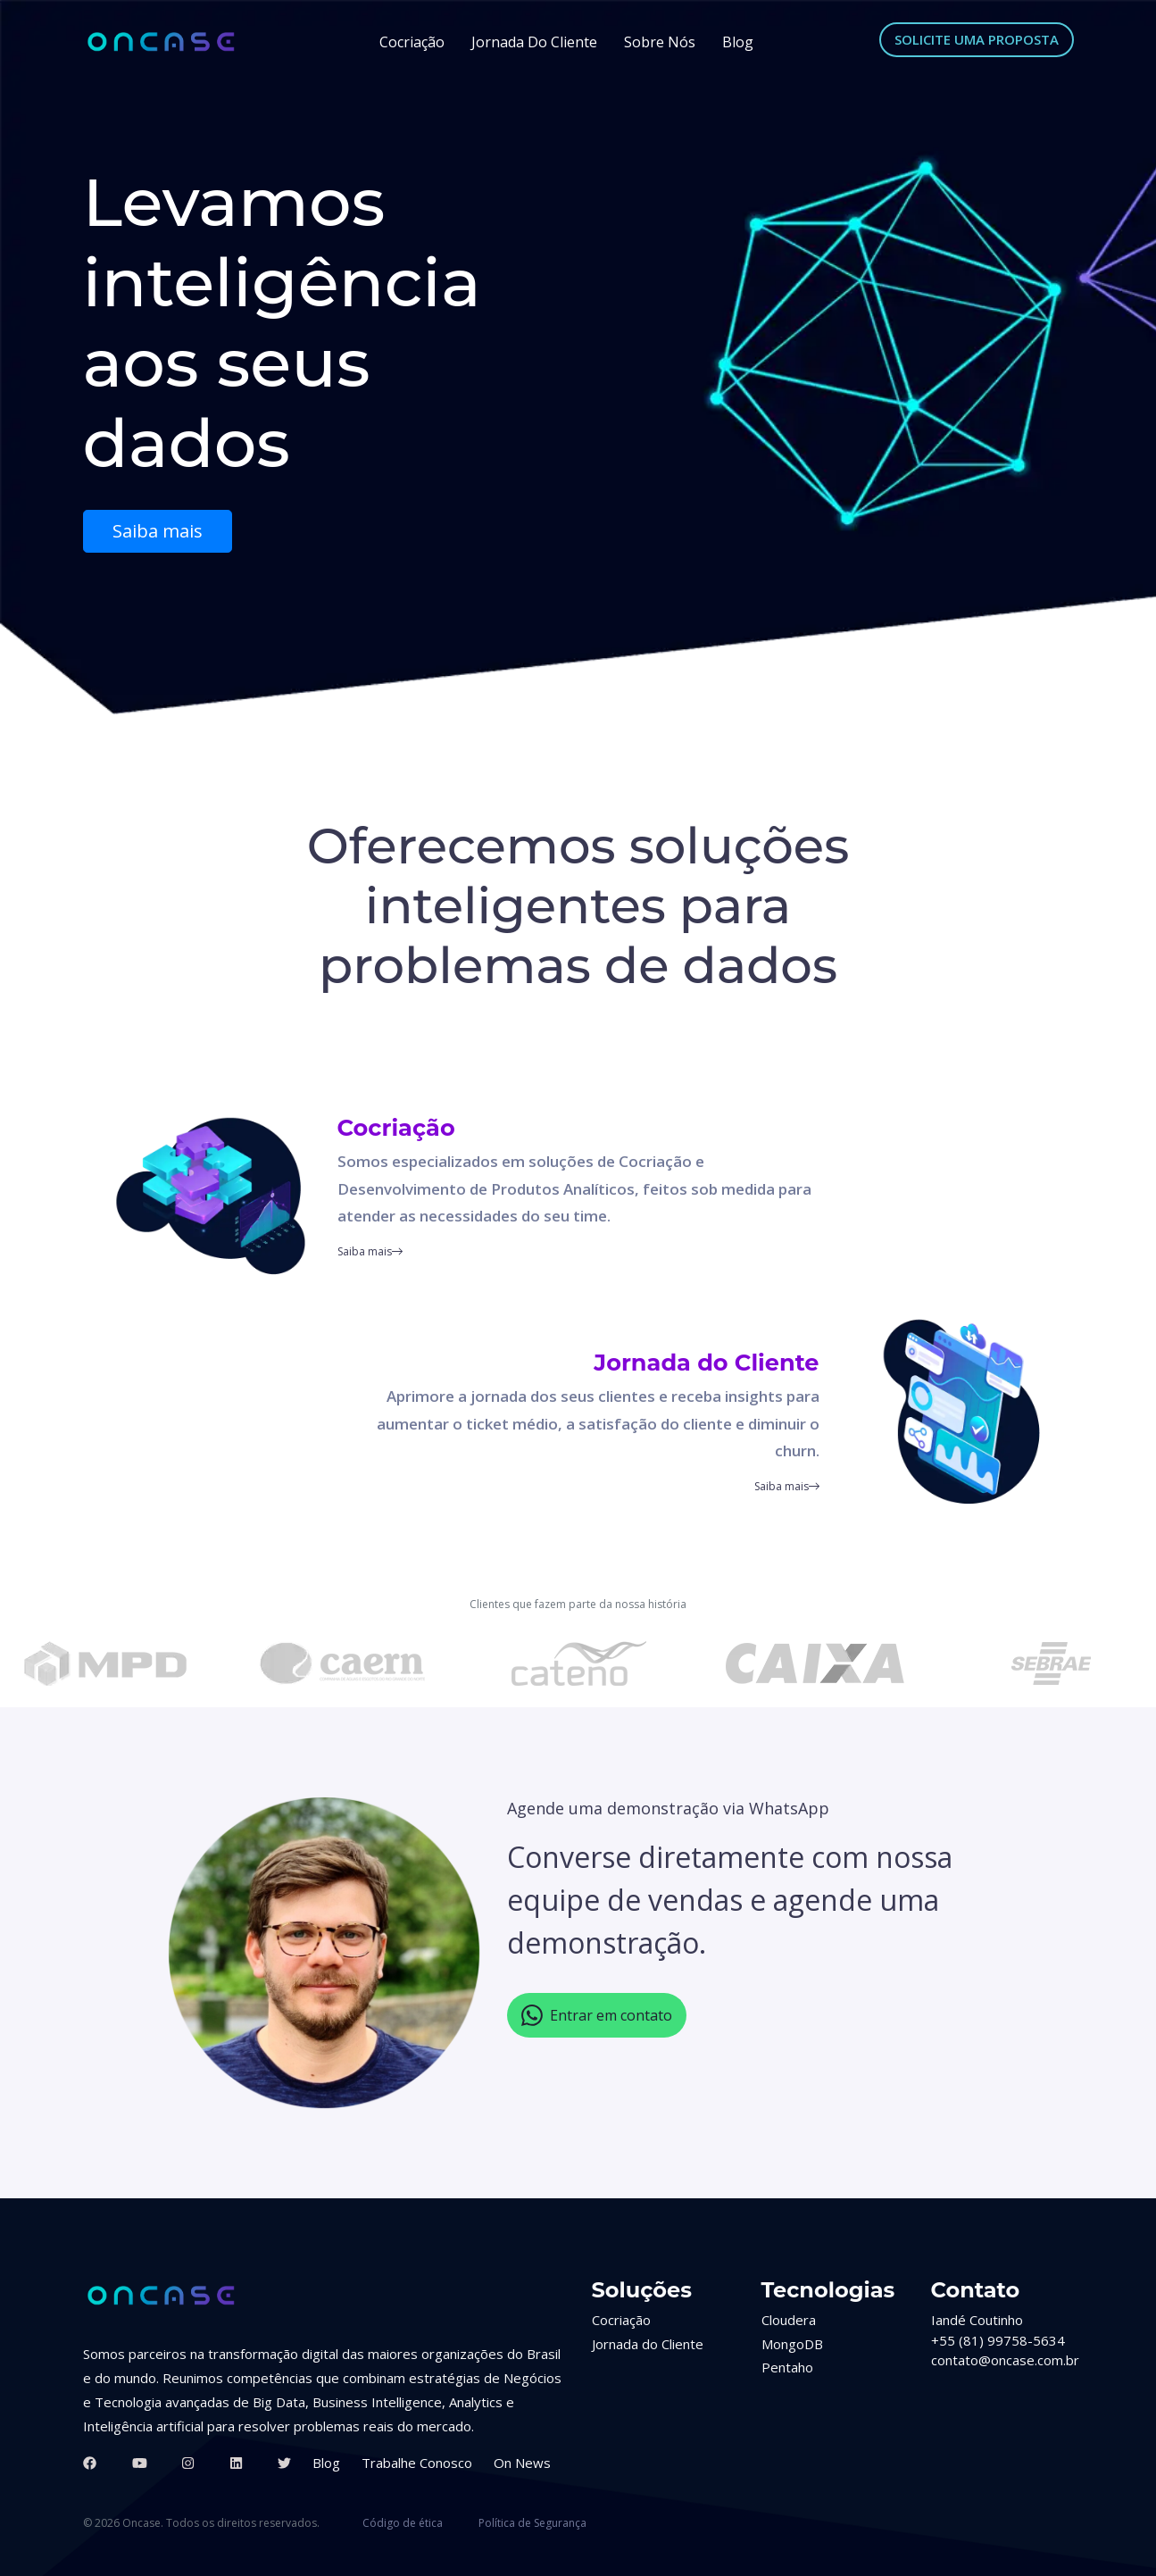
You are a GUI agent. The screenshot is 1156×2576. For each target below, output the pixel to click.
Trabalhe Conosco (417, 2463)
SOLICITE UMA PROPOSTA (976, 39)
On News (522, 2463)
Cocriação (412, 42)
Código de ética (402, 2522)
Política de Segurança (532, 2522)
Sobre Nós (659, 42)
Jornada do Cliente (534, 42)
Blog (737, 42)
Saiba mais (157, 531)
